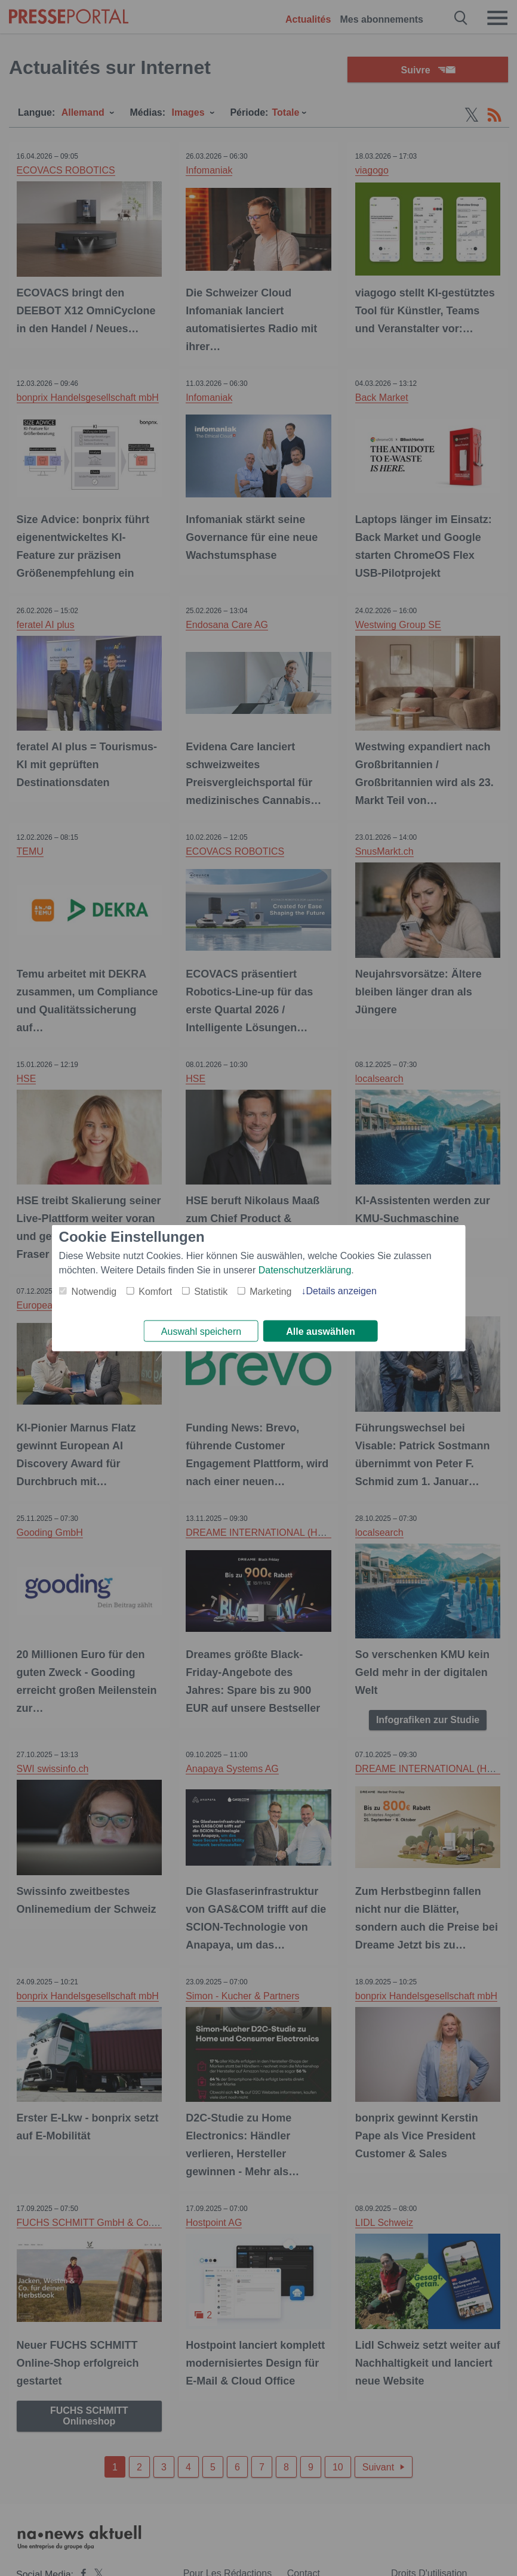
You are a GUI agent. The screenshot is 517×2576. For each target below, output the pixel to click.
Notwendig (94, 1290)
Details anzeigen (341, 1290)
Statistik (210, 1290)
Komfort (155, 1290)
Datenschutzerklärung (305, 1269)
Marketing (270, 1290)
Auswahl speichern (201, 1331)
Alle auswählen (320, 1331)
